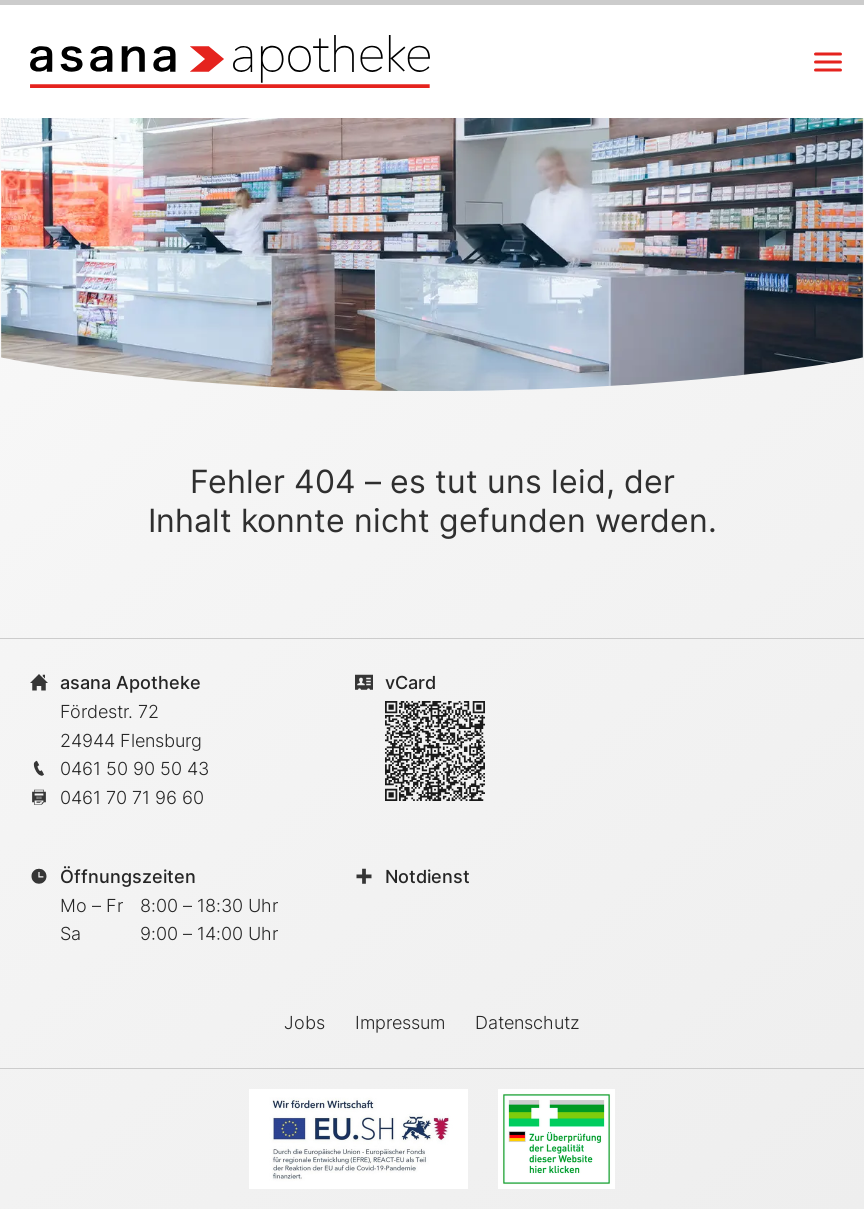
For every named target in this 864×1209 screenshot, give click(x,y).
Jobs (304, 1022)
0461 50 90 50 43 (134, 768)
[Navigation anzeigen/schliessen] (828, 62)
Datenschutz (527, 1022)
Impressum (400, 1022)
